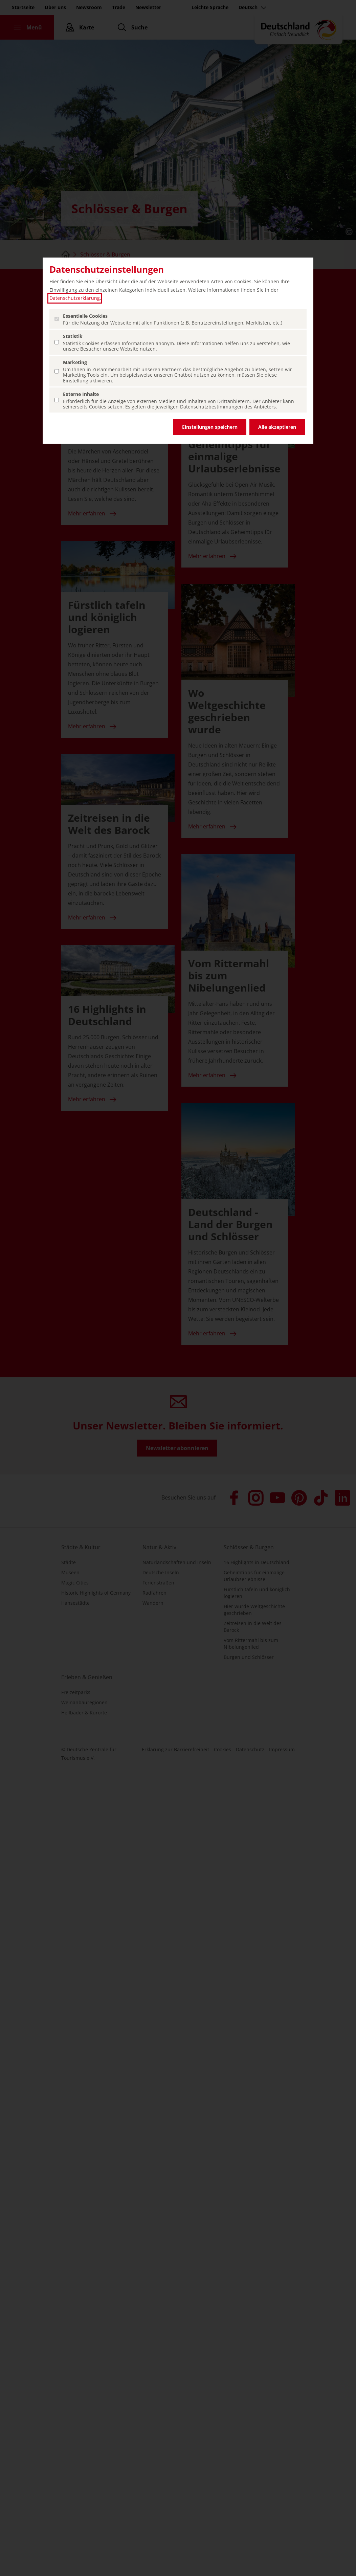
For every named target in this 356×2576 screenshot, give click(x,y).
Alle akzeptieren (277, 427)
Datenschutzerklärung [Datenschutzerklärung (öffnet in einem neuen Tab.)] (74, 298)
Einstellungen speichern (210, 427)
